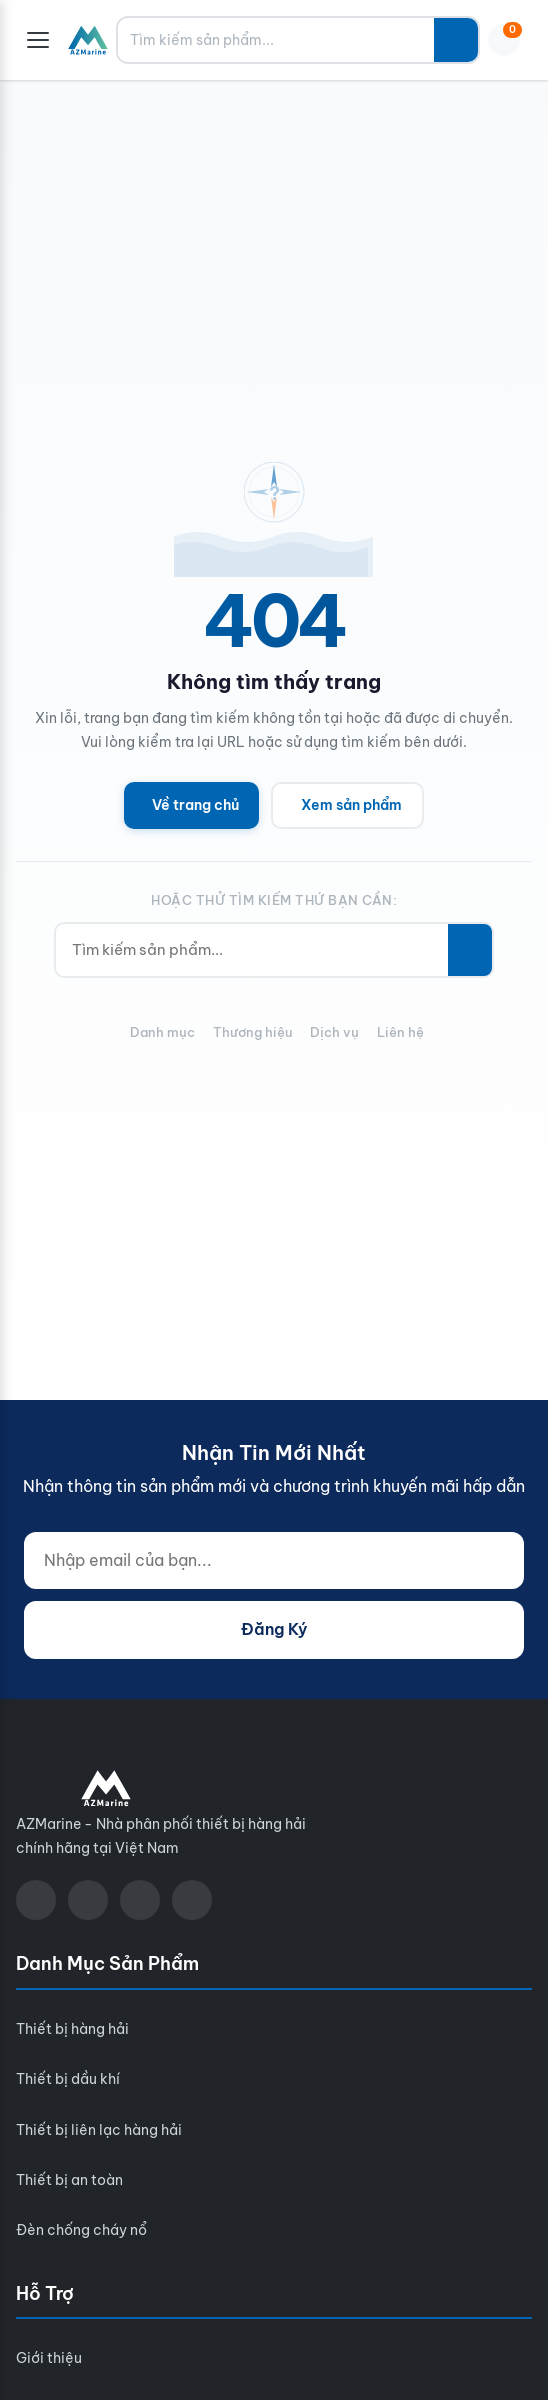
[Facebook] (36, 1900)
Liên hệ (400, 1032)
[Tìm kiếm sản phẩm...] (276, 40)
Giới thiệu (49, 2358)
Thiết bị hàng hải (72, 2029)
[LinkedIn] (192, 1900)
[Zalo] (140, 1900)
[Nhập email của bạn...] (274, 1561)
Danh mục (162, 1032)
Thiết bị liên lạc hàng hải (99, 2130)
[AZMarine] (88, 40)
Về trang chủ (195, 805)
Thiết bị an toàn (69, 2180)
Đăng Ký (274, 1629)
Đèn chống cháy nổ (81, 2230)
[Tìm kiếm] (456, 40)
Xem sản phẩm (351, 805)
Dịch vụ (334, 1032)
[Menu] (38, 40)
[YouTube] (88, 1900)
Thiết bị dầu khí (68, 2079)
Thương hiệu (252, 1032)
